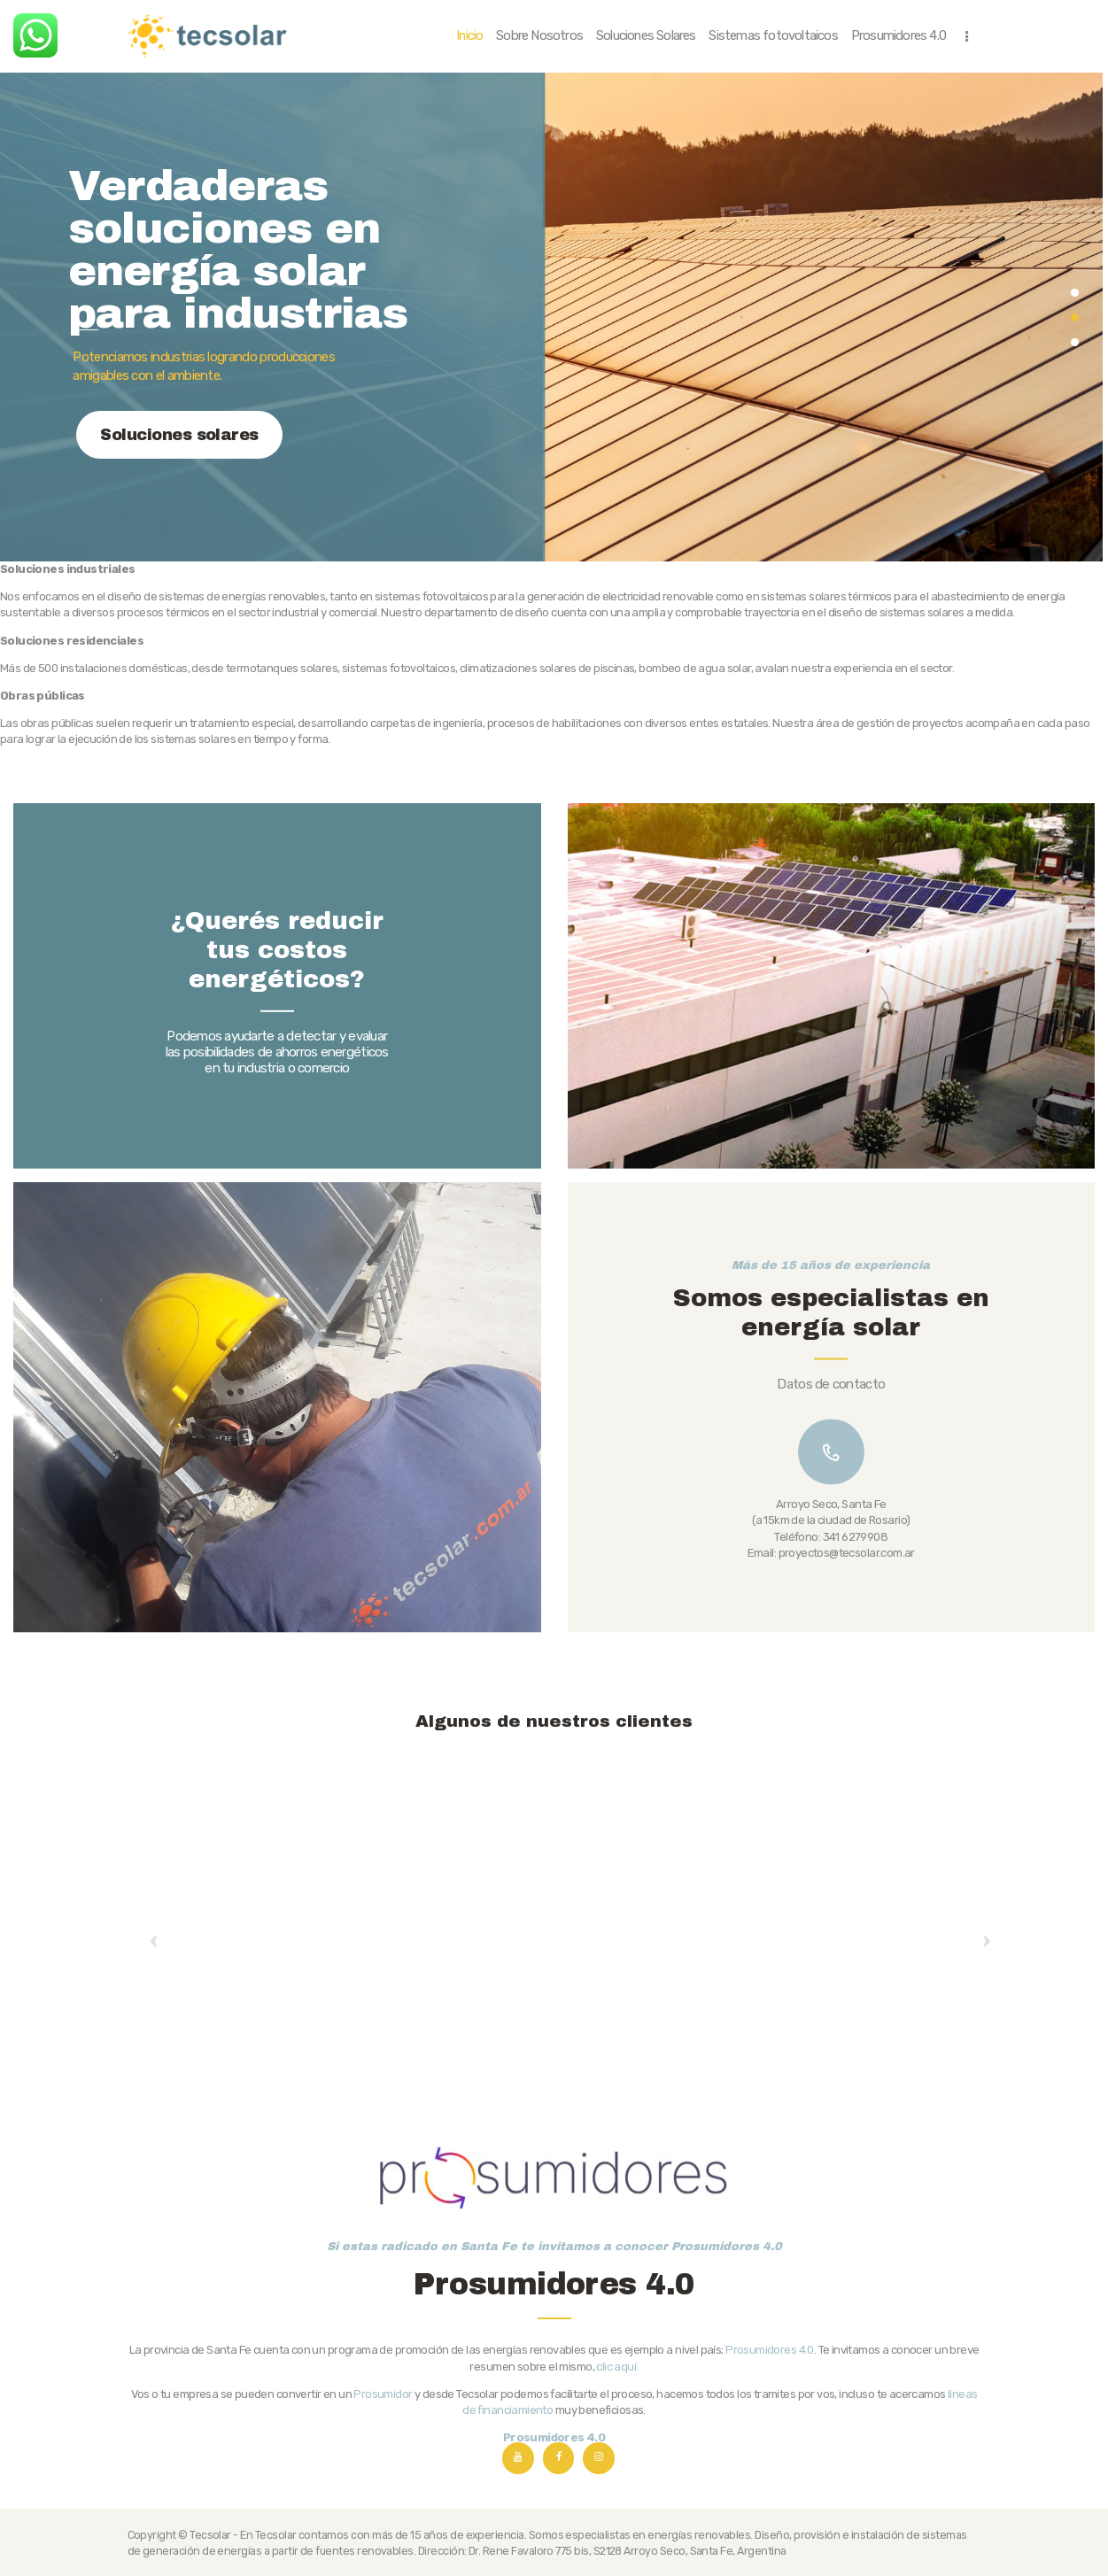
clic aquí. (617, 2509)
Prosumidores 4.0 (769, 2493)
